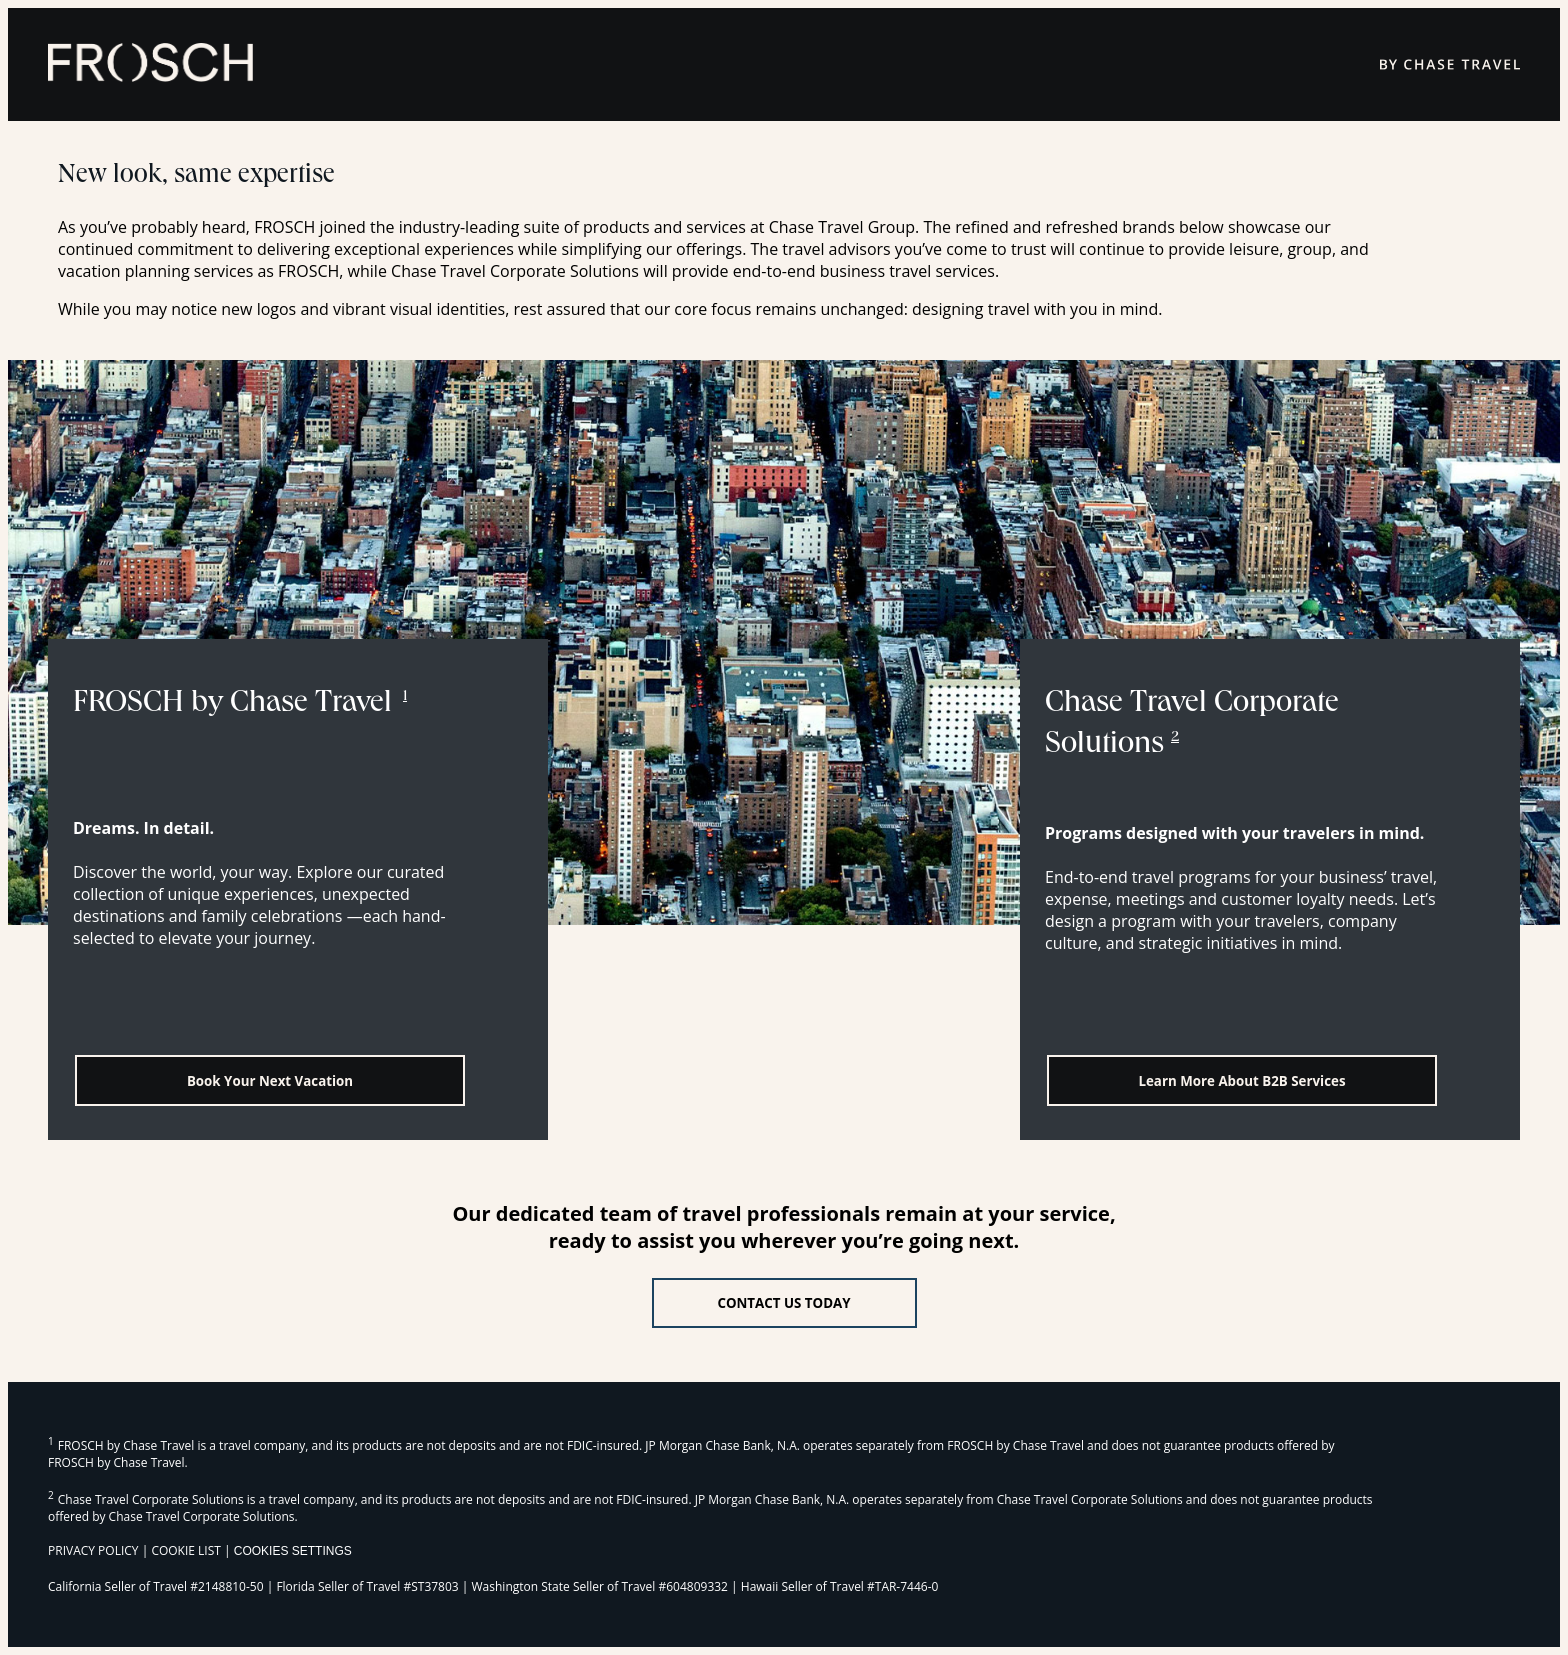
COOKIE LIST (186, 1550)
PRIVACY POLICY (93, 1550)
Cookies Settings (293, 1551)
